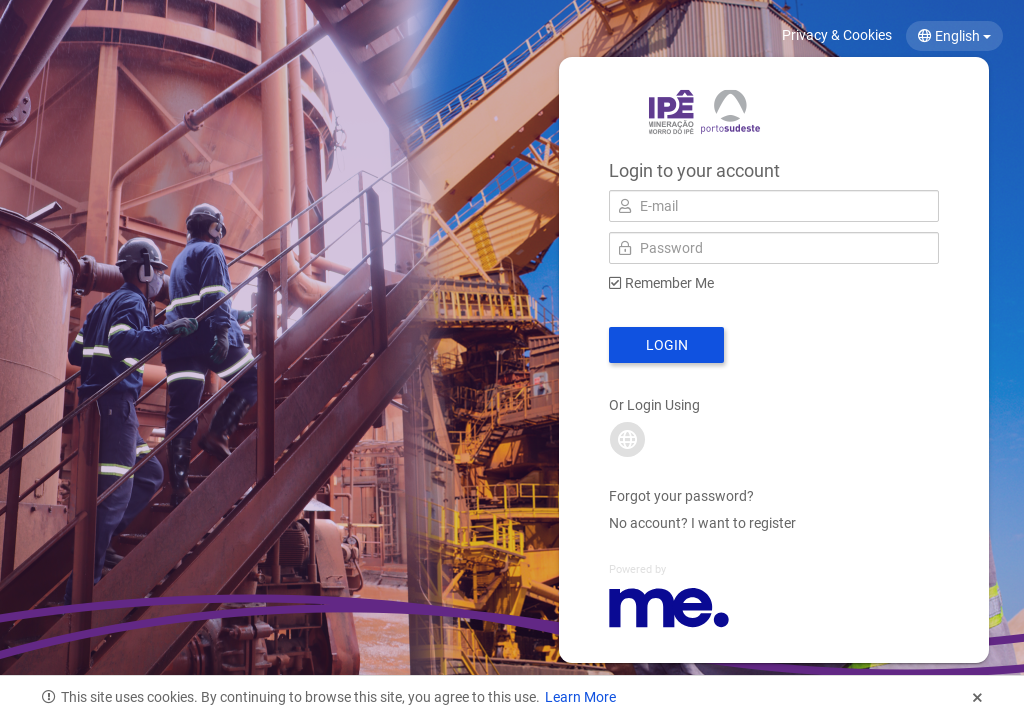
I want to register (743, 523)
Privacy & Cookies (837, 35)
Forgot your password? (681, 496)
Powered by (637, 569)
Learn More (580, 697)
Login (667, 345)
